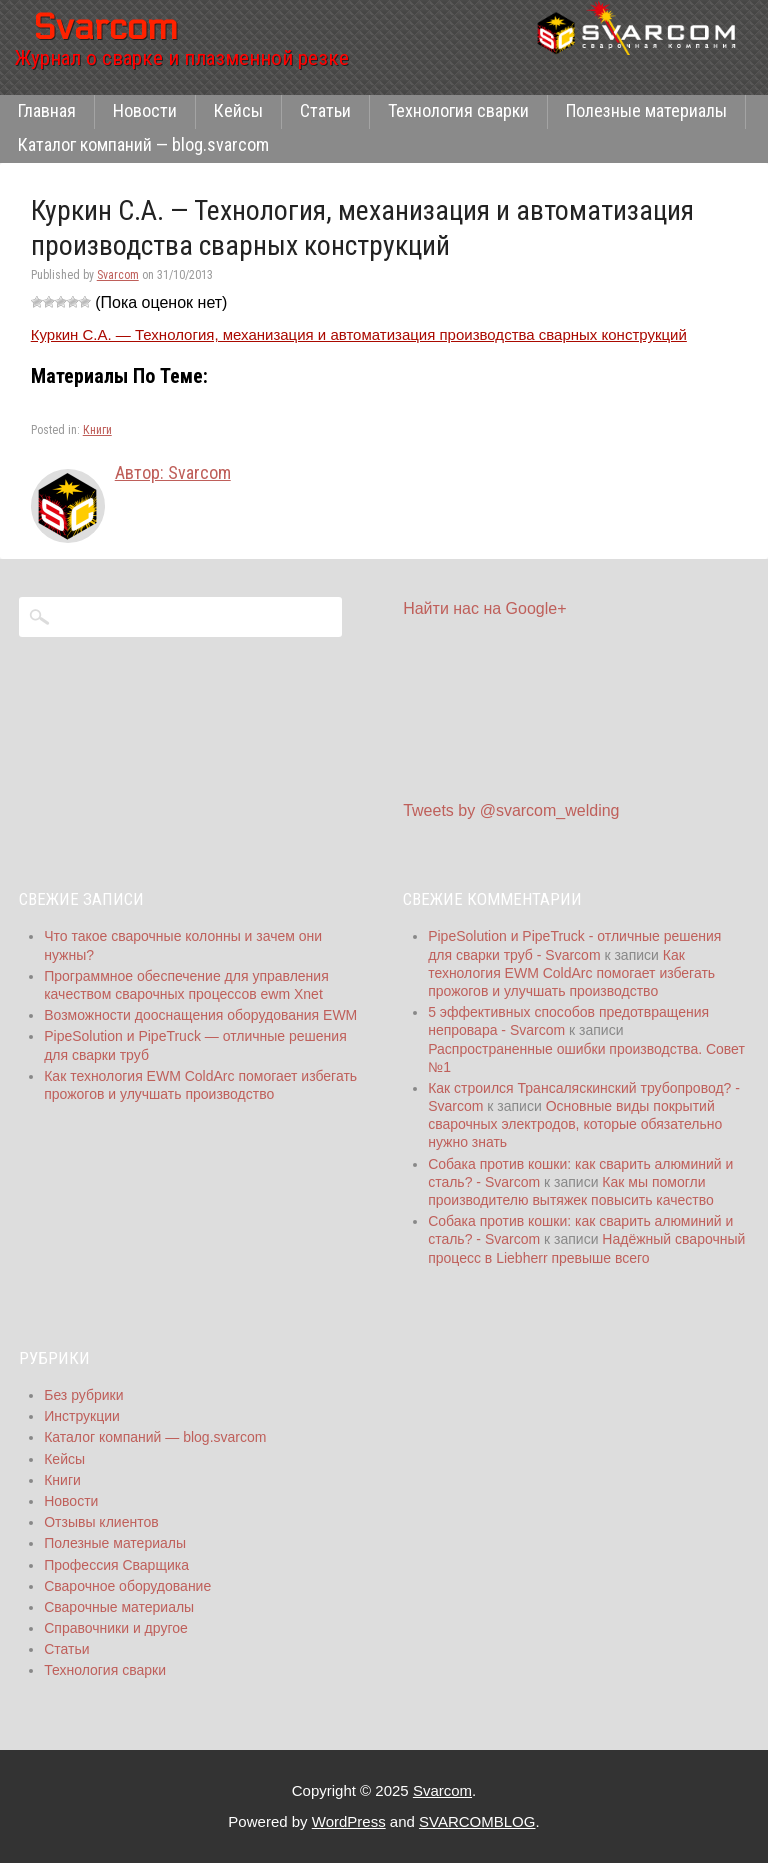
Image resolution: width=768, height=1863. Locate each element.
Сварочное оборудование (127, 1586)
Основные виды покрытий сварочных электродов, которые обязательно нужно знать (575, 1124)
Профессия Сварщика (116, 1565)
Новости (145, 110)
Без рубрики (83, 1395)
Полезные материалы (646, 110)
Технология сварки (458, 110)
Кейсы (238, 110)
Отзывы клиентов (101, 1522)
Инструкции (82, 1416)
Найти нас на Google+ (484, 608)
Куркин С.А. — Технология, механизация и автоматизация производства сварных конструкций (359, 334)
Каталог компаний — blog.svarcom (143, 144)
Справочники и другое (116, 1628)
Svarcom (118, 275)
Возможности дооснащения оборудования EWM (200, 1015)
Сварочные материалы (119, 1607)
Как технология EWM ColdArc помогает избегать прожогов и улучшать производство (571, 973)
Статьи (325, 110)
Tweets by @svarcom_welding (511, 810)
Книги (97, 430)
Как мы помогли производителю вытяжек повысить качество (571, 1191)
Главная (47, 110)
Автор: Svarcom (173, 472)
